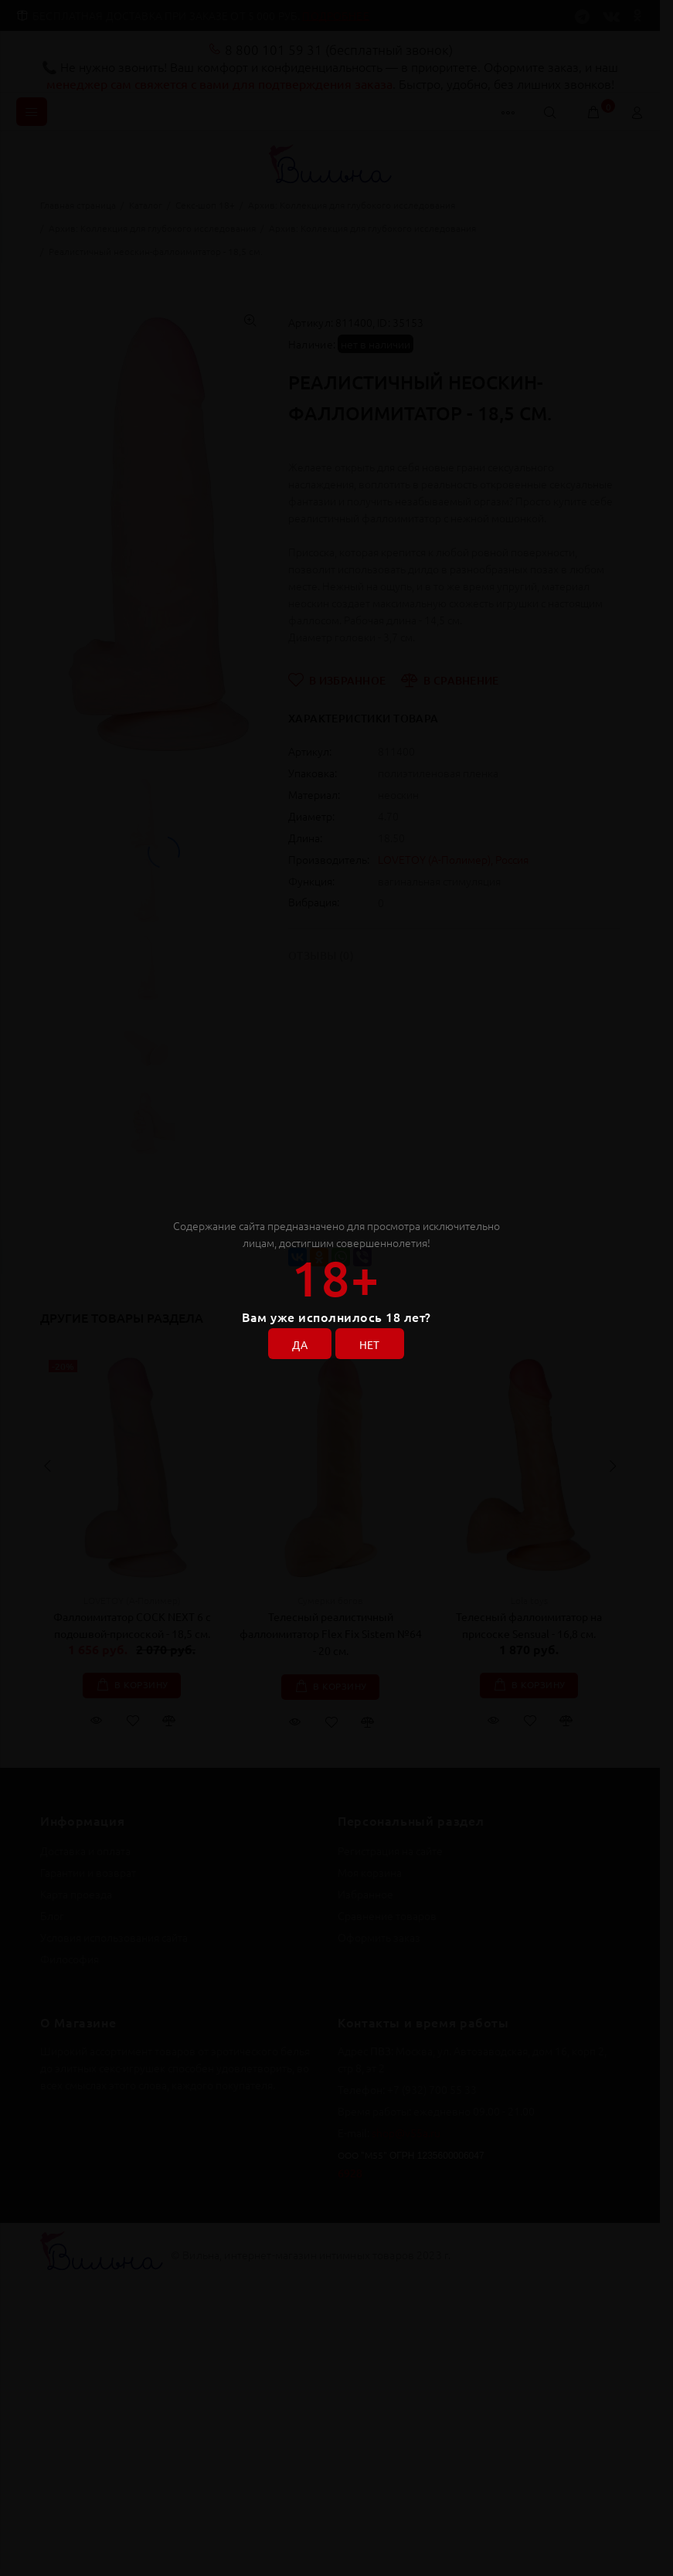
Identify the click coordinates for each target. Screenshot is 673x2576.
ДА (300, 1344)
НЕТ (369, 1344)
